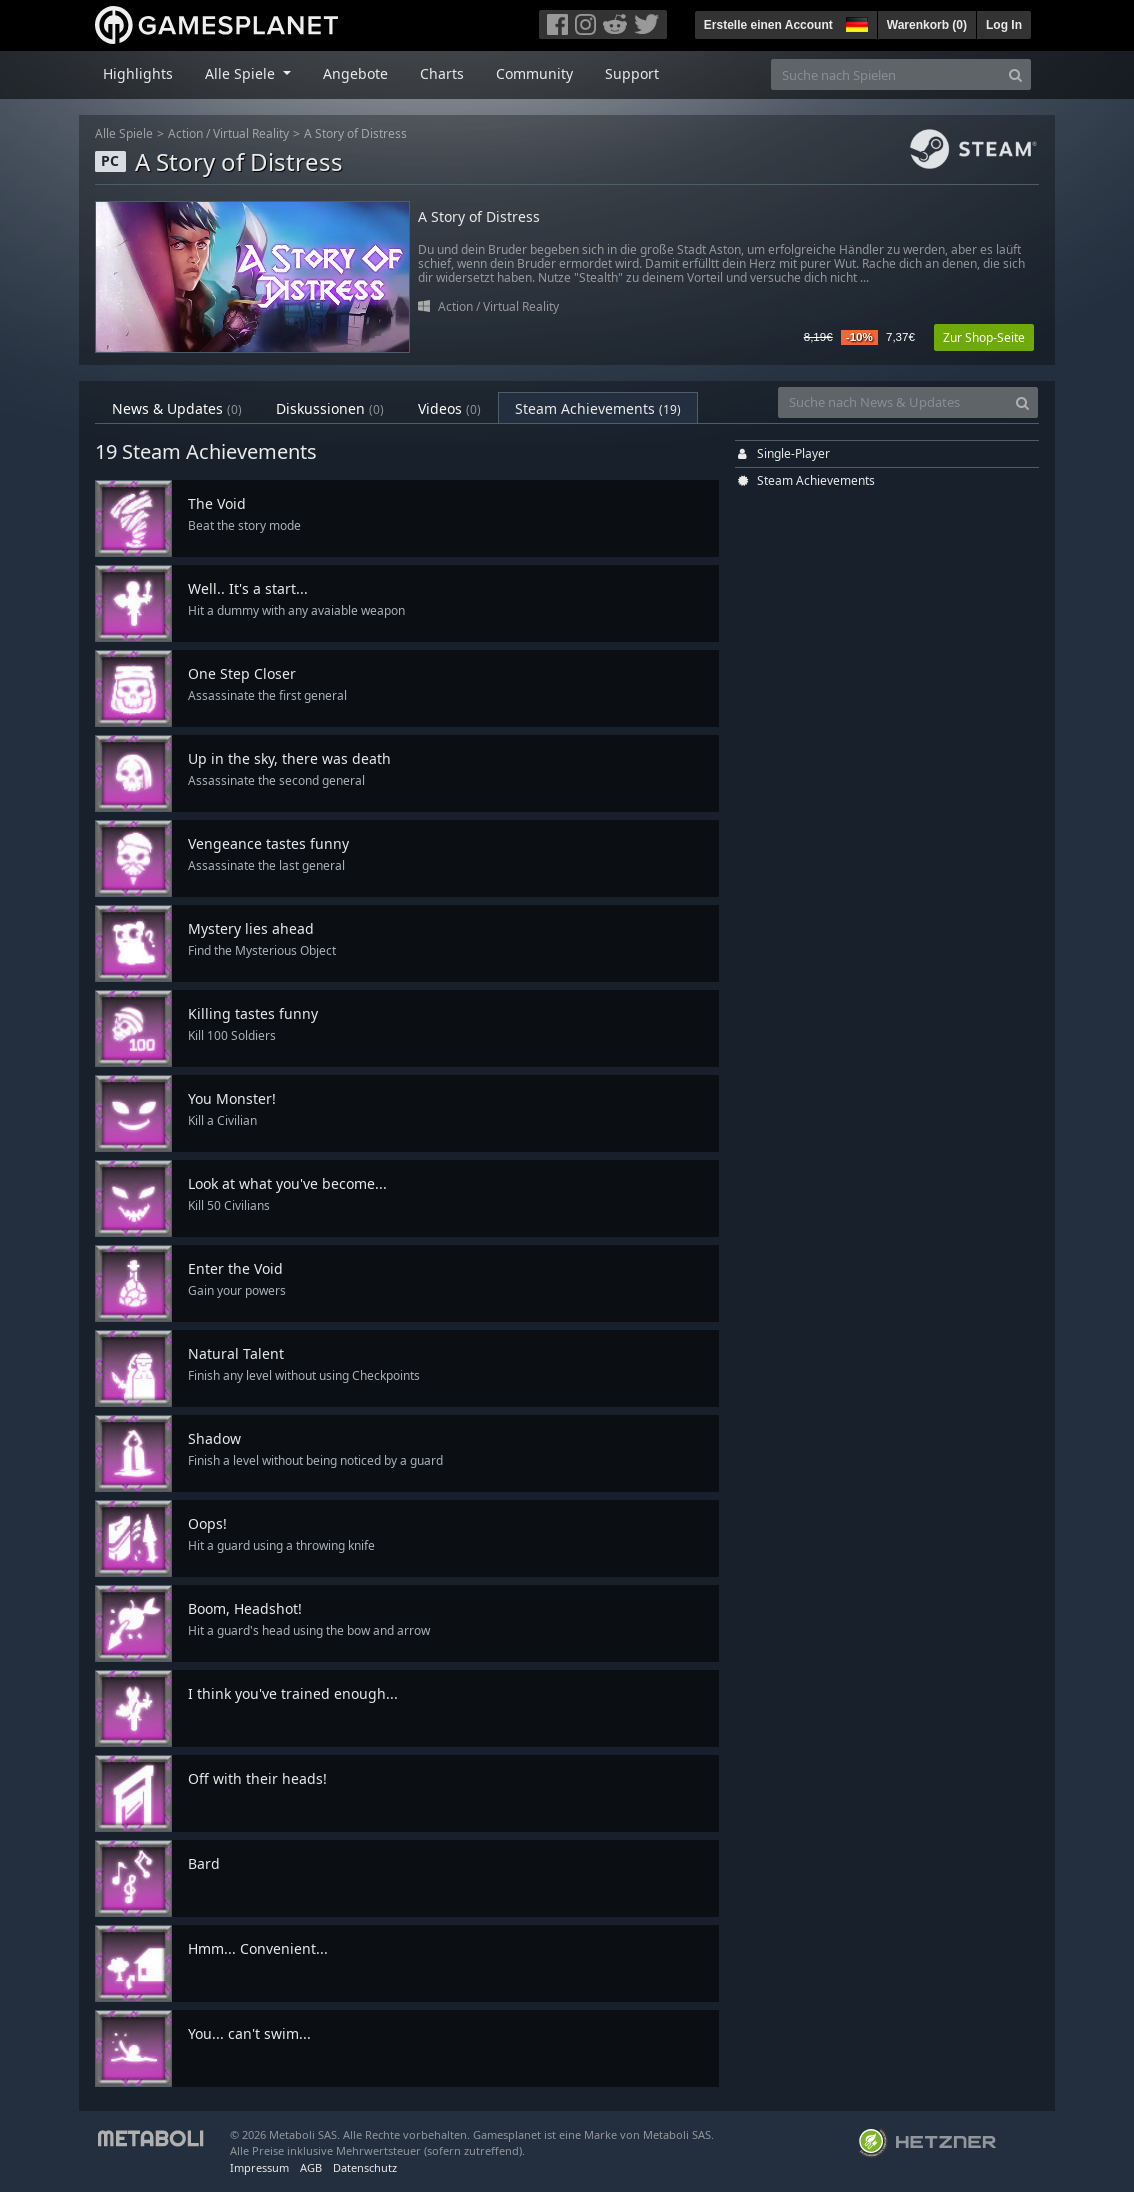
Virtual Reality (251, 133)
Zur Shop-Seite (984, 337)
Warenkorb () (927, 25)
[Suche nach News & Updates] (893, 402)
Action (185, 133)
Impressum (259, 2167)
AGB (311, 2167)
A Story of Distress (355, 133)
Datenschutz (365, 2167)
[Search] (1015, 74)
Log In (1004, 25)
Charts (442, 73)
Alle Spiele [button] (242, 73)
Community (534, 73)
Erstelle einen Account (768, 25)
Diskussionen (330, 408)
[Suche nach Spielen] (886, 74)
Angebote (355, 73)
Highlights (138, 73)
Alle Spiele (124, 133)
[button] (855, 22)
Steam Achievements (598, 408)
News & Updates (177, 408)
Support (632, 73)
